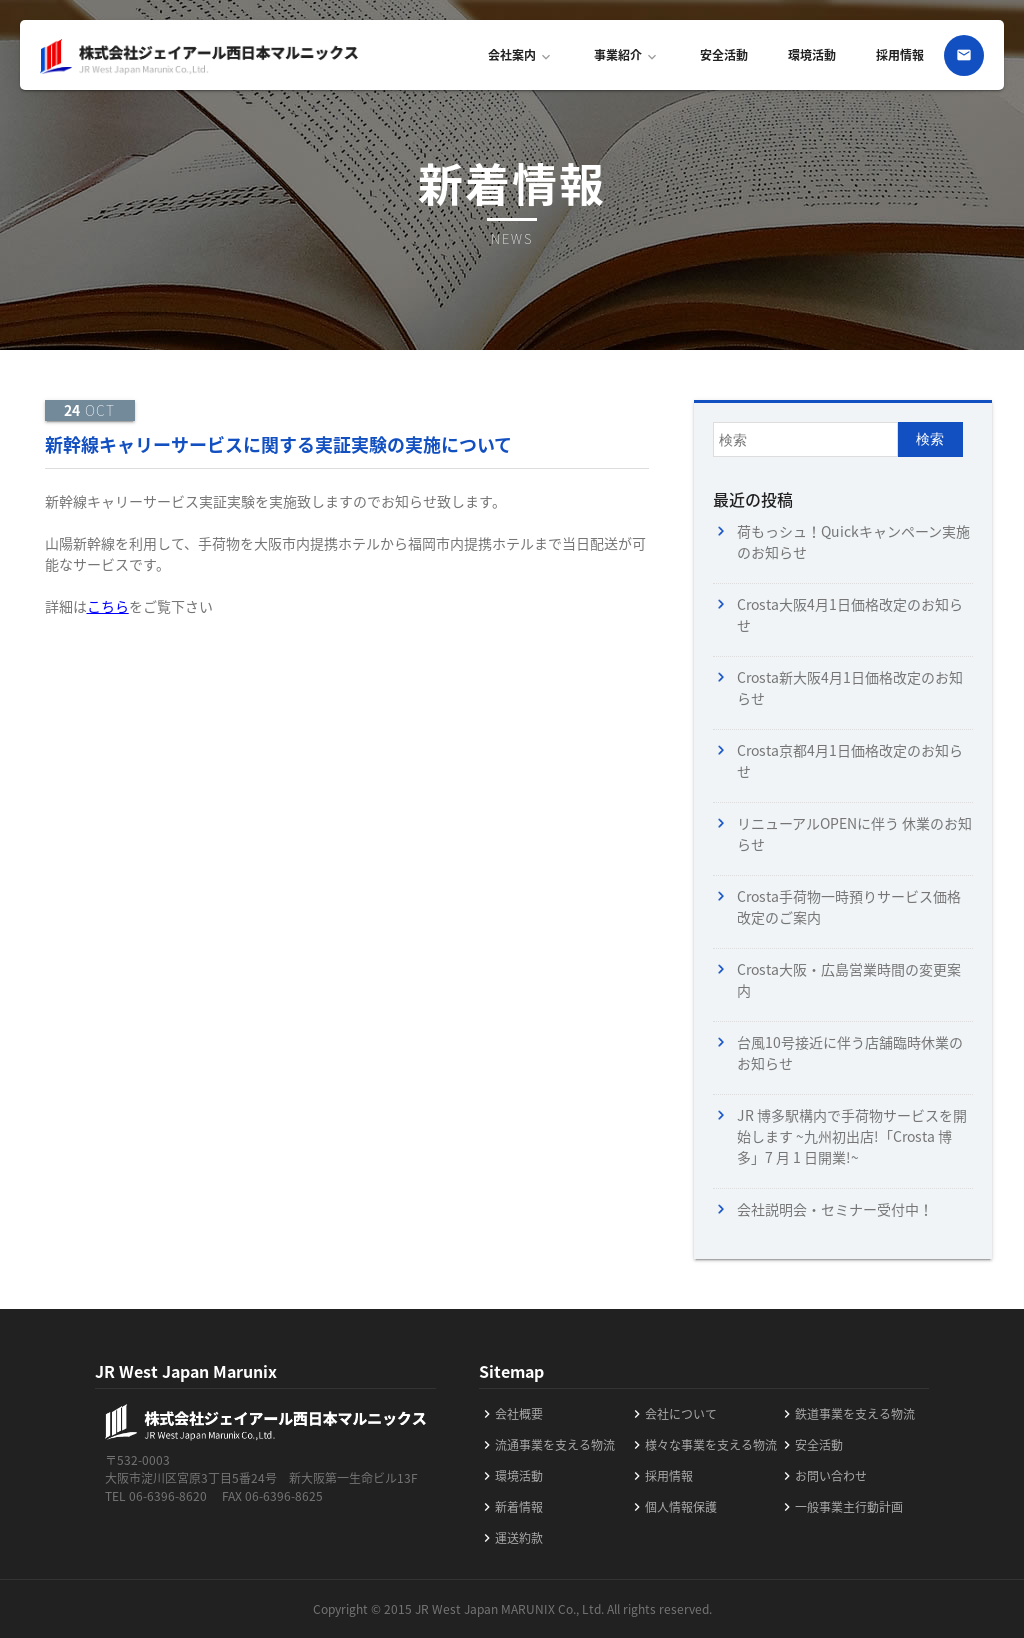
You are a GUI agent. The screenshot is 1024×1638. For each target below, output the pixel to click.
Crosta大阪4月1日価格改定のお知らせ (850, 614)
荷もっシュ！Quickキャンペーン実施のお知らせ (853, 541)
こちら (108, 606)
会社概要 (511, 1414)
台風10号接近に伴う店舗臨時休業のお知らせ (850, 1052)
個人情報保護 (673, 1507)
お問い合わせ (823, 1476)
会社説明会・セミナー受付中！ (835, 1209)
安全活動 (724, 55)
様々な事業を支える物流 (703, 1445)
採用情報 (900, 55)
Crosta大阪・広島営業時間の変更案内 (849, 979)
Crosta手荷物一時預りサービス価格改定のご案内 (849, 906)
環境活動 (812, 55)
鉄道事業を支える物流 (847, 1414)
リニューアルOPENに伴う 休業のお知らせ (854, 833)
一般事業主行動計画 (841, 1507)
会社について (673, 1414)
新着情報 (511, 1507)
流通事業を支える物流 (547, 1445)
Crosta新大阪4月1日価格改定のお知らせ (850, 687)
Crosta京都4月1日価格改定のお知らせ (850, 760)
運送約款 (511, 1538)
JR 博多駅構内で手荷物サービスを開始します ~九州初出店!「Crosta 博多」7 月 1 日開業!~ (852, 1136)
